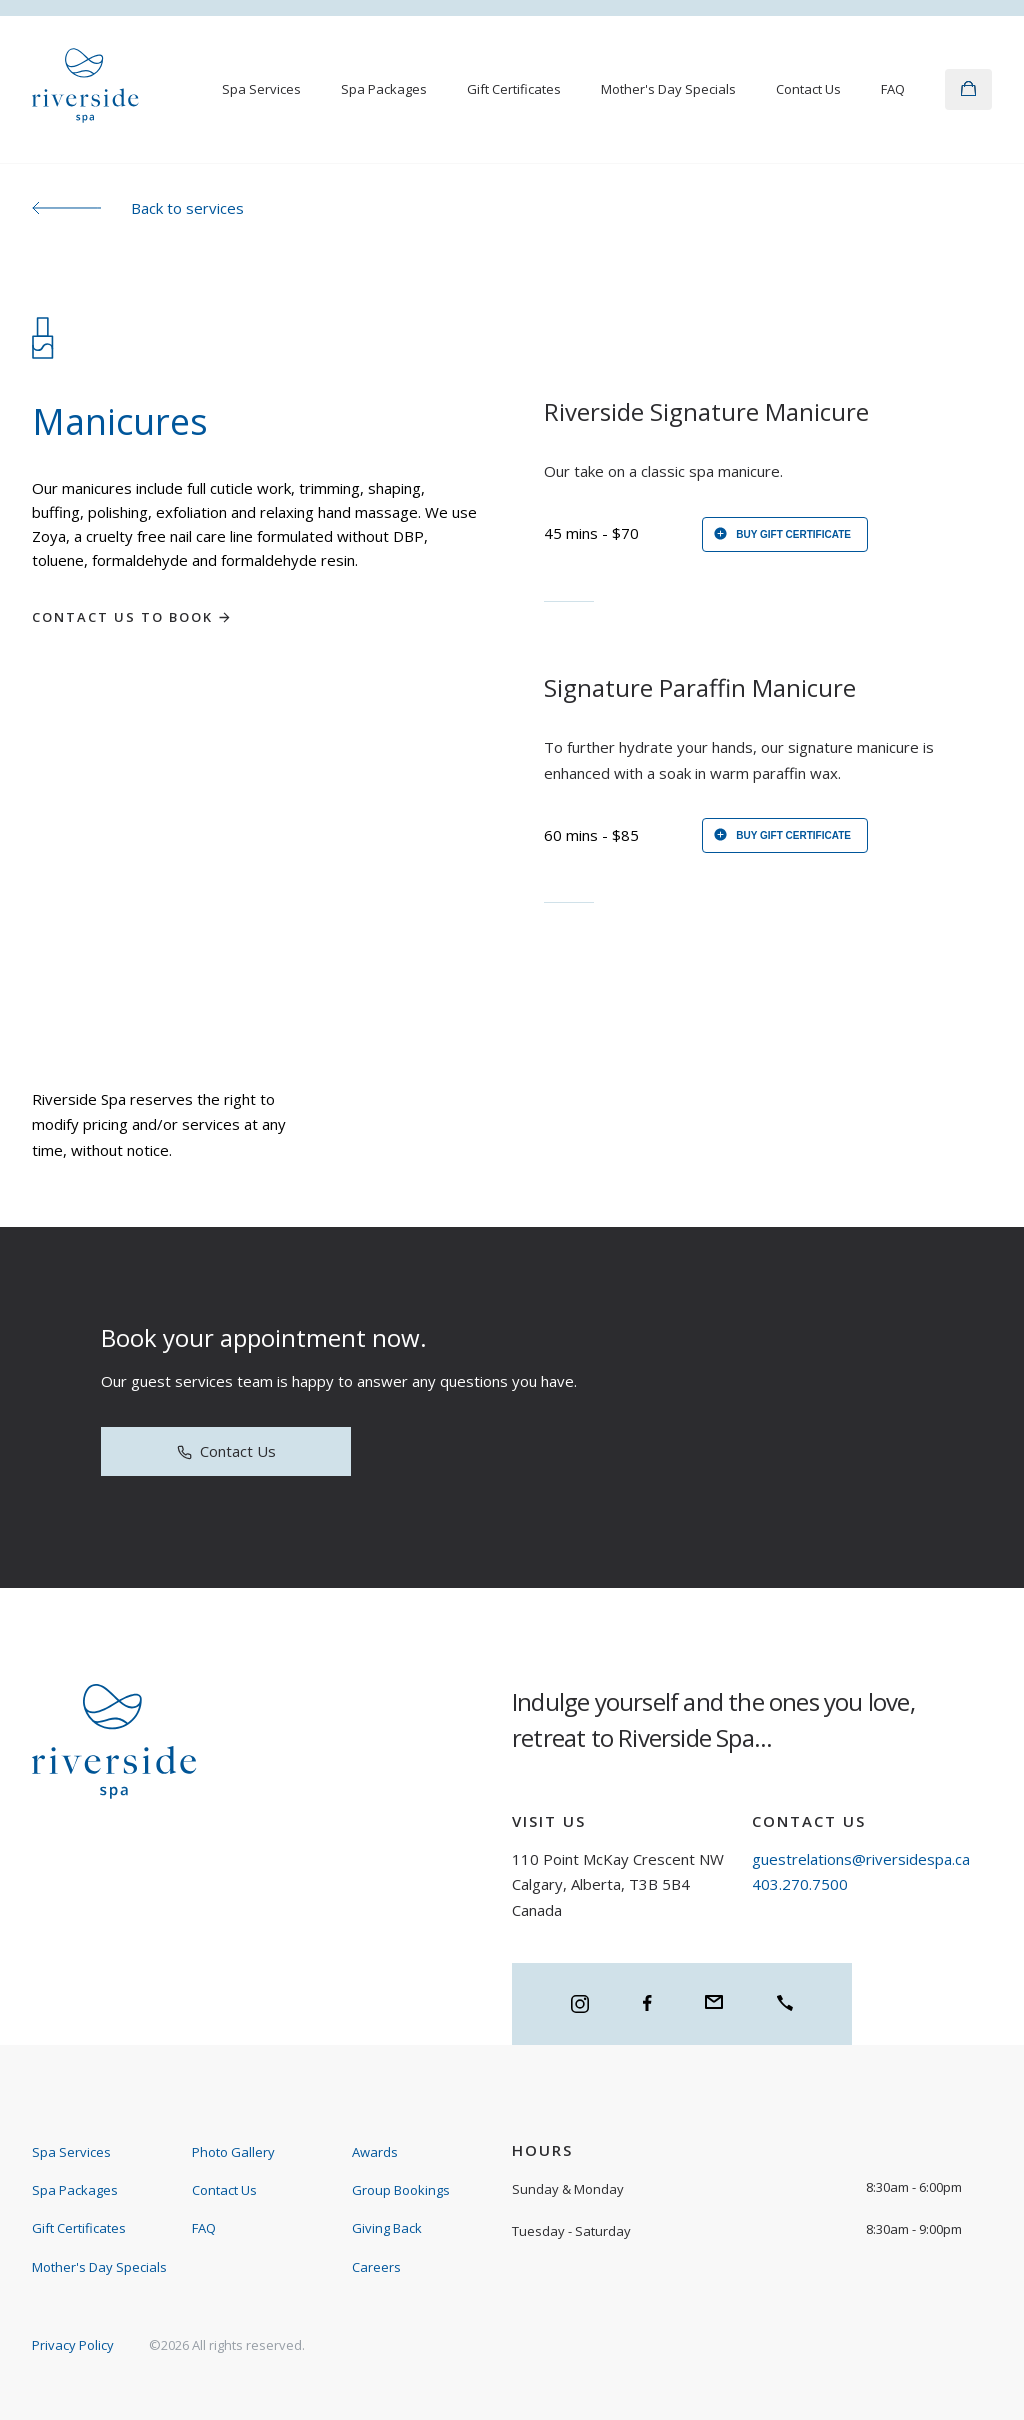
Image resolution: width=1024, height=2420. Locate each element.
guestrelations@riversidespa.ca (861, 1859)
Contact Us (808, 89)
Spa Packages (384, 89)
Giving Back (387, 2228)
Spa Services (261, 89)
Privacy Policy (73, 2345)
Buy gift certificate (782, 535)
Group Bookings (401, 2190)
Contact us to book (132, 617)
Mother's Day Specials (668, 89)
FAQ (893, 89)
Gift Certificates (514, 89)
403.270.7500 (800, 1884)
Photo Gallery (233, 2152)
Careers (376, 2267)
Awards (375, 2152)
